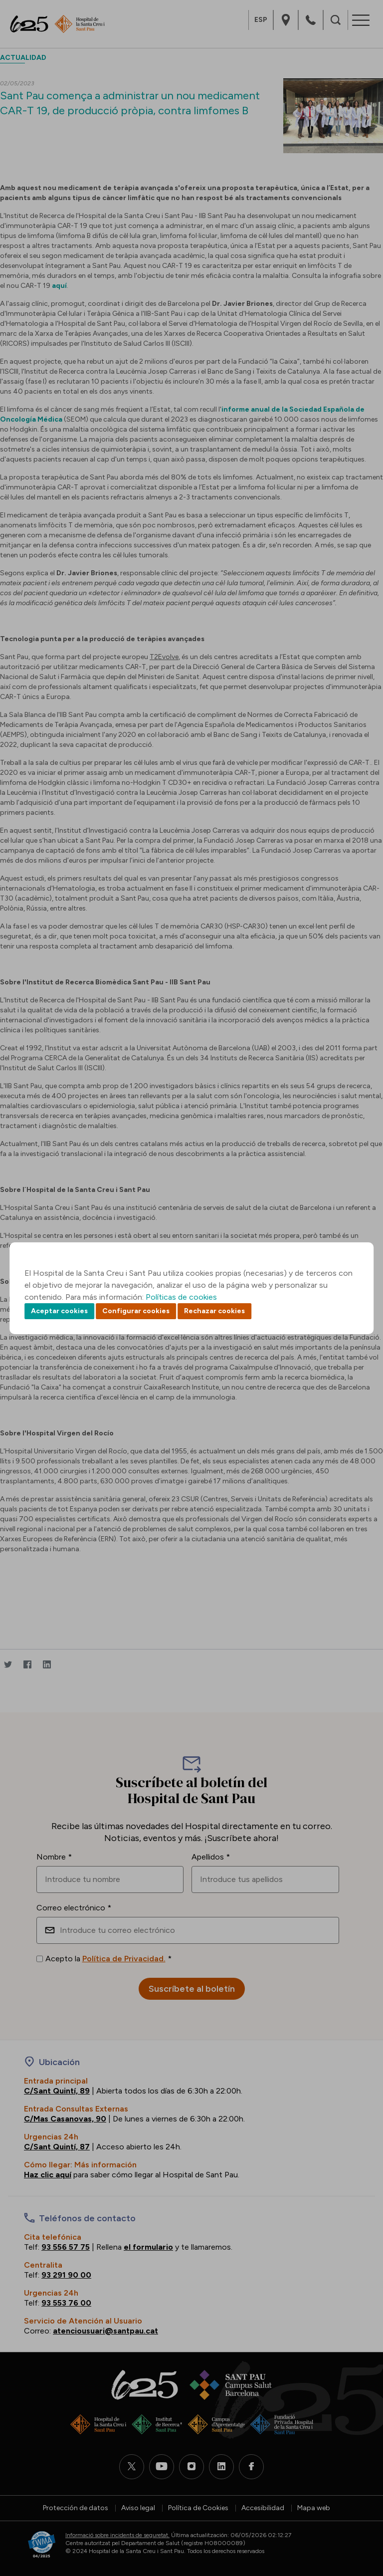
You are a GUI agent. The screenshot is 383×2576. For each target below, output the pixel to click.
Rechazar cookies (214, 1311)
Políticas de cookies (181, 1297)
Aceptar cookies (59, 1311)
